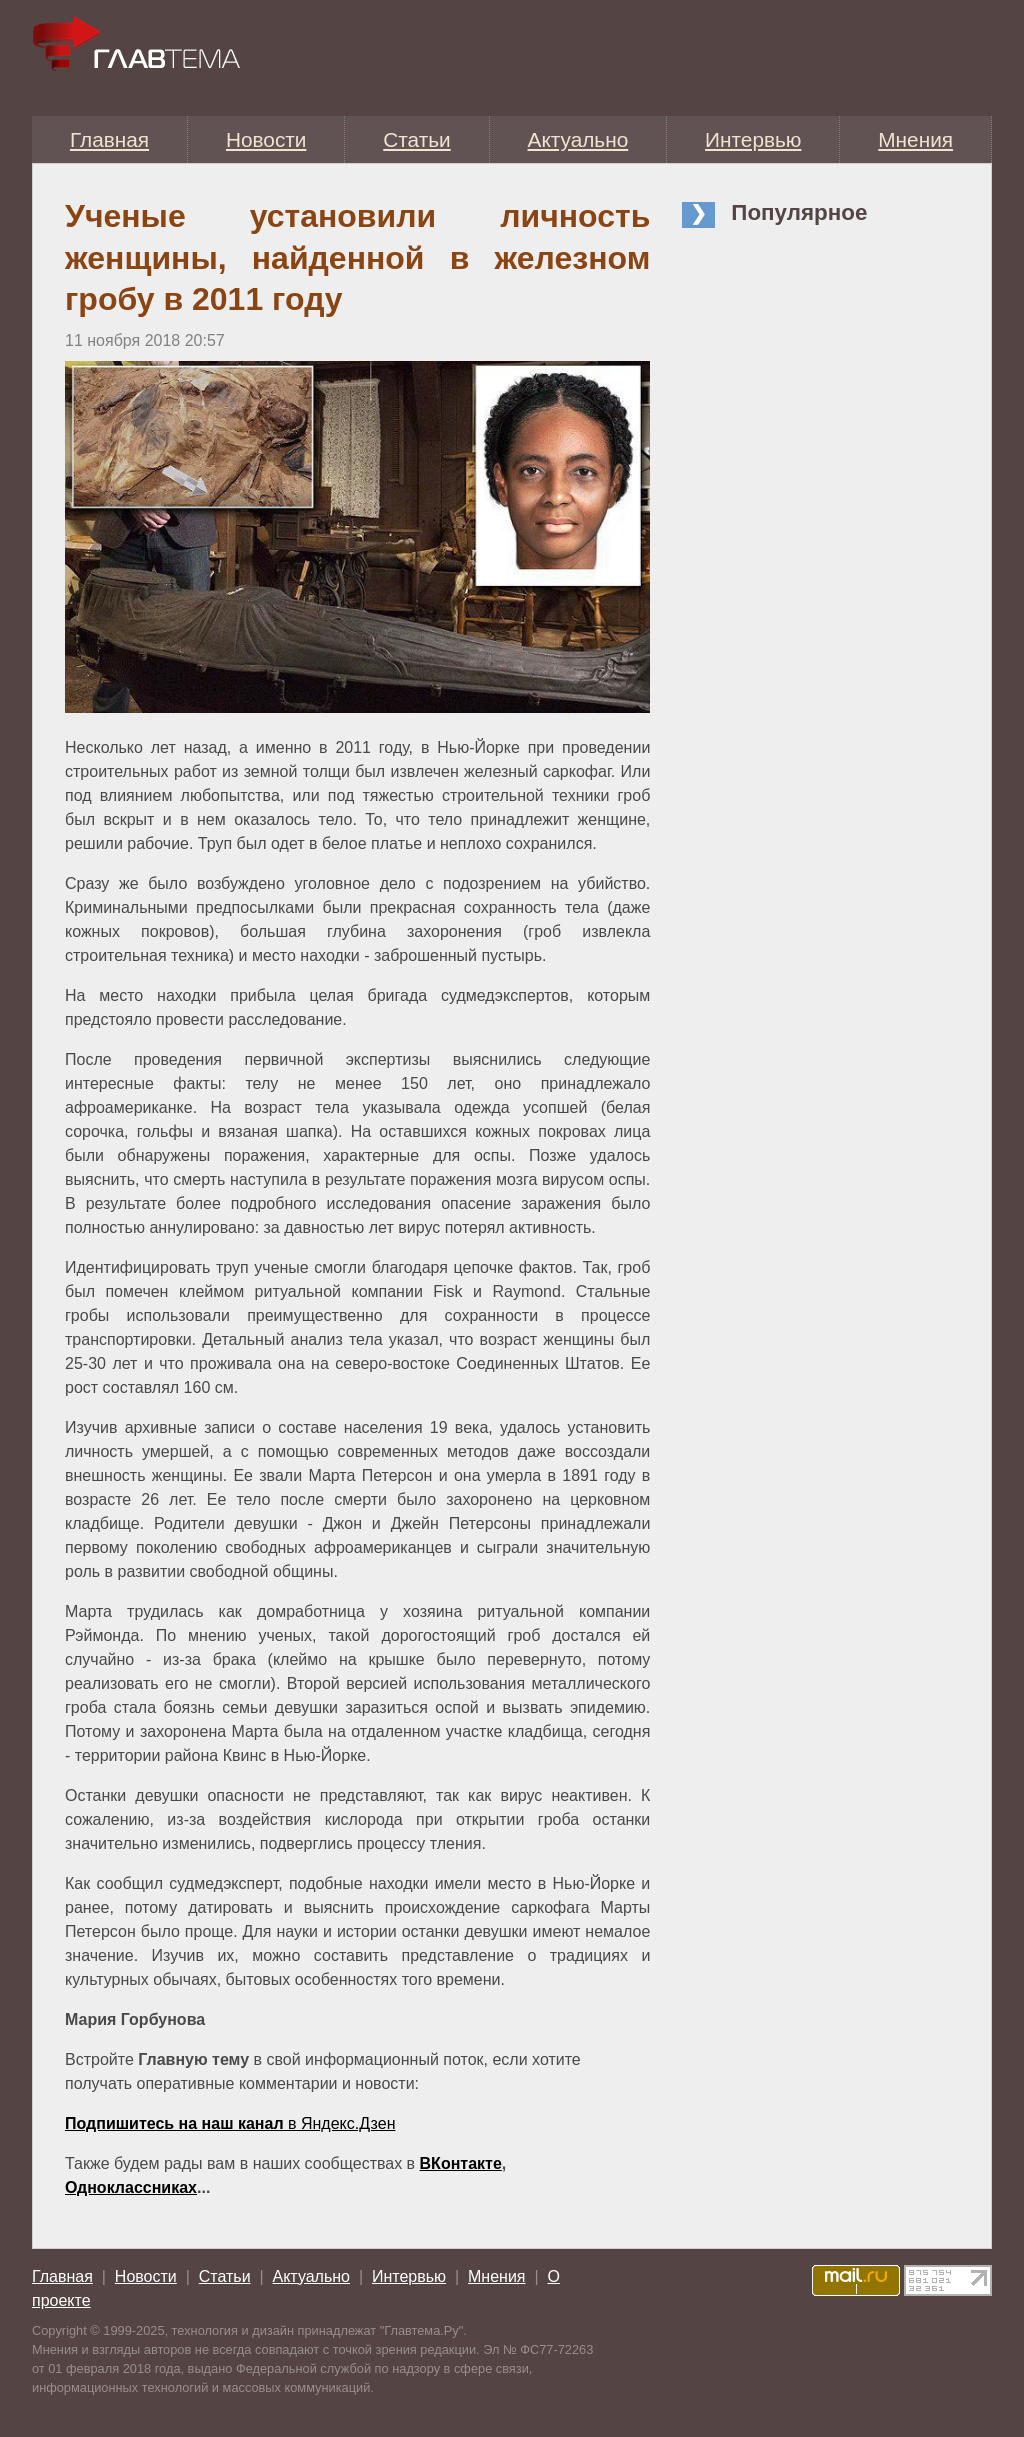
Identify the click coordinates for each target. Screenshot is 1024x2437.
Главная (109, 139)
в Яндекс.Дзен (230, 2123)
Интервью (753, 139)
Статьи (416, 139)
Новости (266, 139)
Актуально (578, 139)
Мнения (915, 139)
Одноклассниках (131, 2187)
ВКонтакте (461, 2163)
